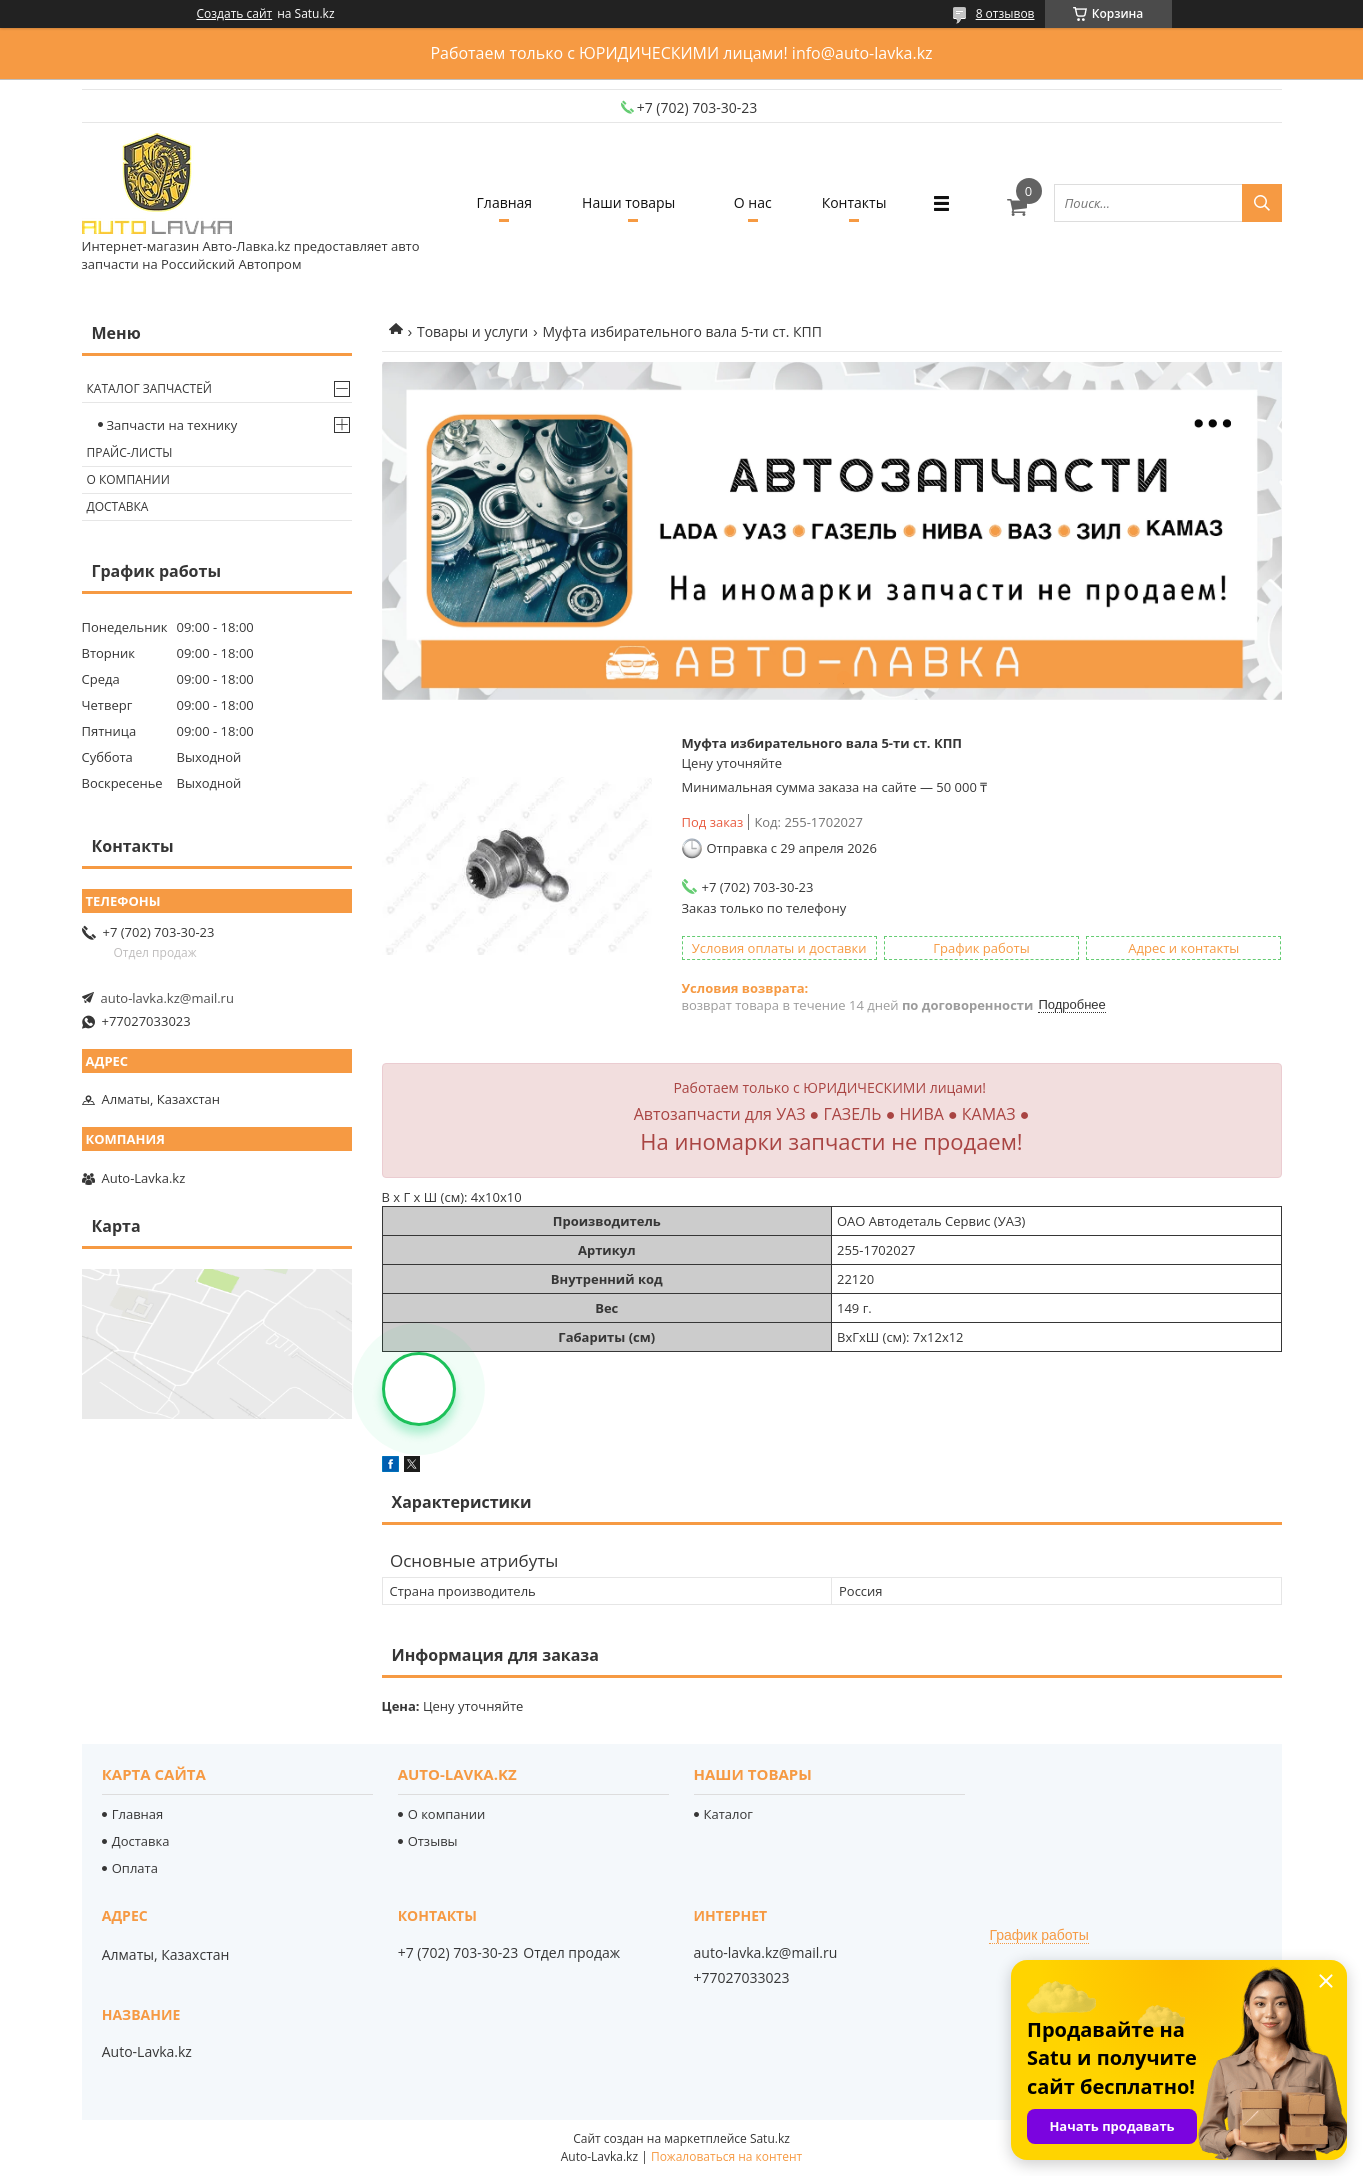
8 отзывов (1005, 13)
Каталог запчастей (149, 388)
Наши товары (628, 202)
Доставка (118, 506)
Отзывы (433, 1841)
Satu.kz (770, 2138)
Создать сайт (235, 14)
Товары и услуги (472, 331)
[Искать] (1262, 203)
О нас (753, 202)
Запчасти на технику (172, 425)
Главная (505, 202)
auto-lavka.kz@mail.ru (167, 998)
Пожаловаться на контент (726, 2156)
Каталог (728, 1814)
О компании (128, 479)
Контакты (854, 202)
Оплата (135, 1868)
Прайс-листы (130, 452)
